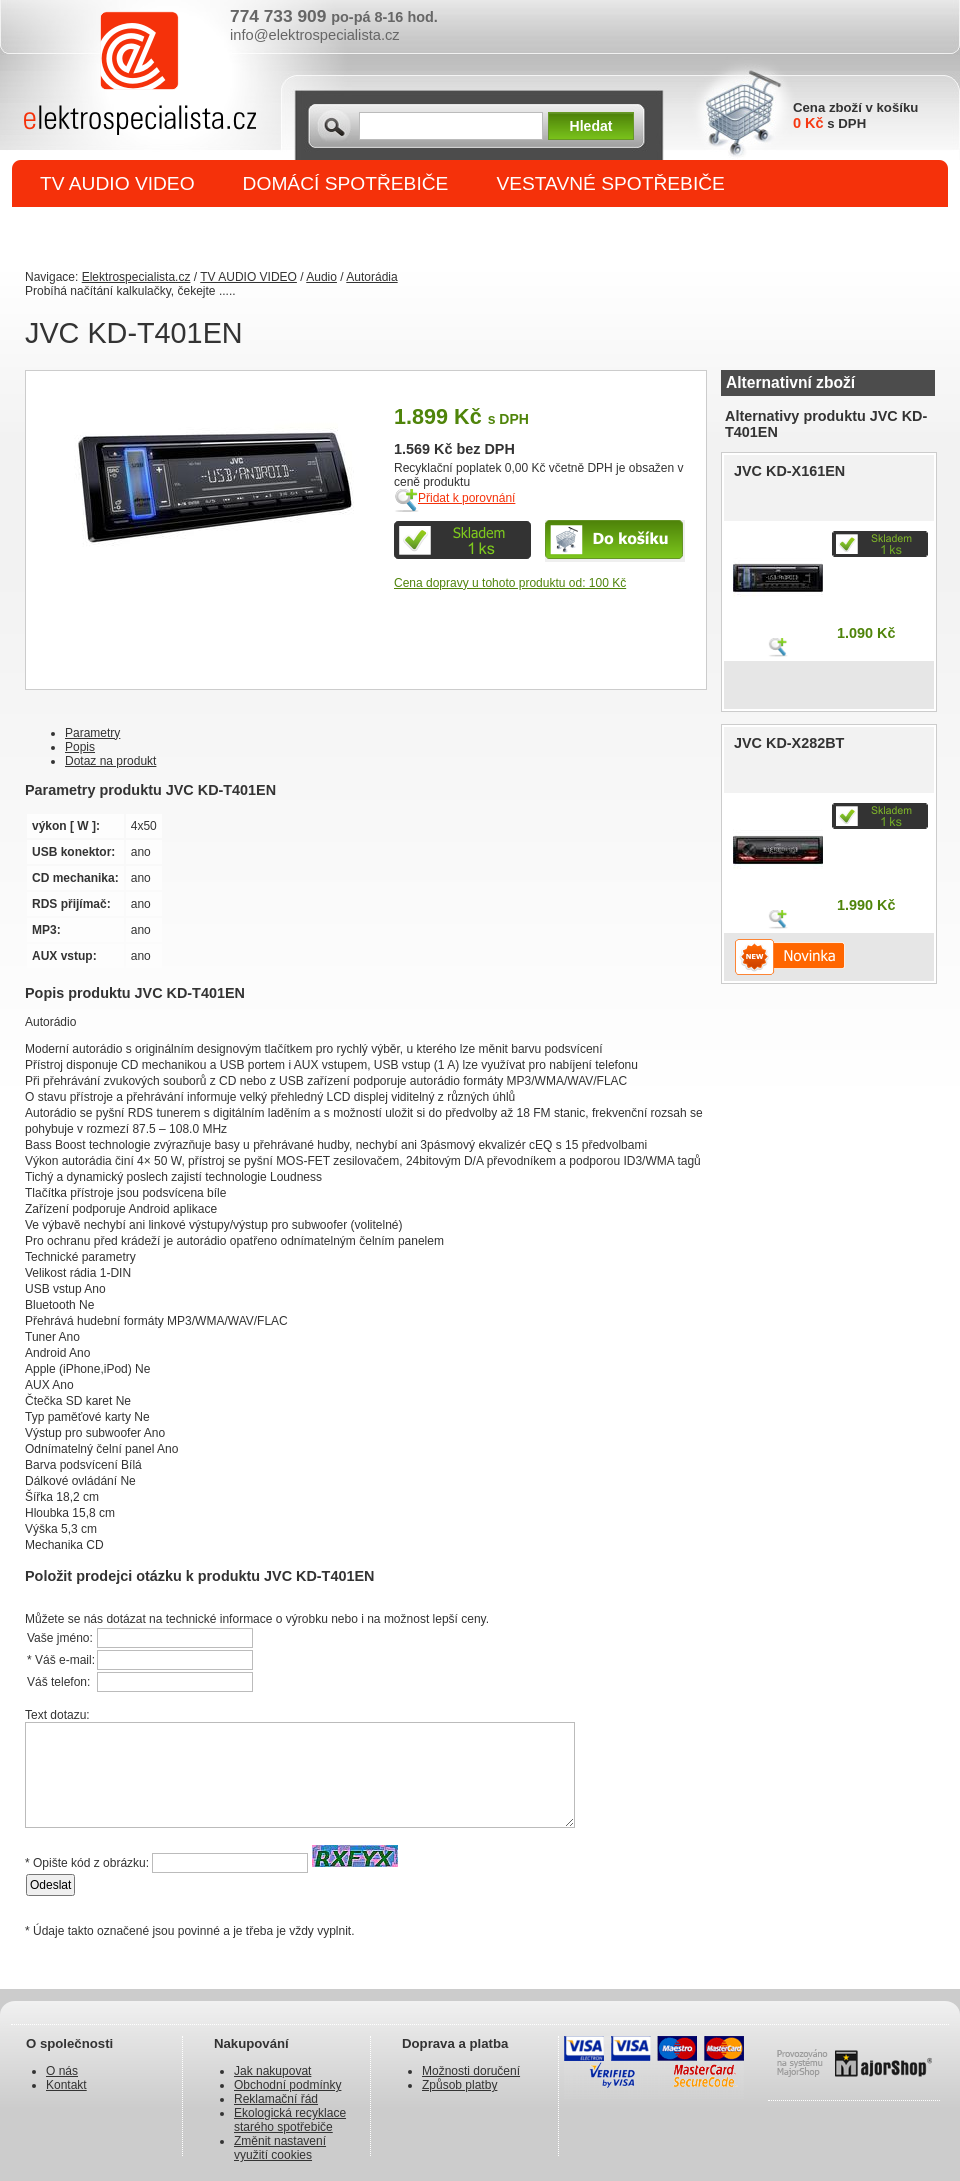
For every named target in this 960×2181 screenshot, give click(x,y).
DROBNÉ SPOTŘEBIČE (145, 231)
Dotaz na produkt (110, 761)
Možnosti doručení (471, 2071)
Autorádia (371, 277)
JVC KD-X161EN (789, 471)
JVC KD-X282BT (789, 743)
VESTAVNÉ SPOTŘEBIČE (610, 183)
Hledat (591, 126)
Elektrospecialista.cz (136, 277)
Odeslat (50, 1885)
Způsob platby (459, 2085)
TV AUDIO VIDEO (117, 183)
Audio (321, 277)
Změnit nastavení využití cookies (280, 2148)
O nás (62, 2071)
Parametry (92, 733)
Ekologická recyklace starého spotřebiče (290, 2120)
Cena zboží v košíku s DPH (855, 115)
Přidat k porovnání (466, 498)
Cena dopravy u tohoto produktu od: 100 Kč (510, 583)
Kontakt (66, 2085)
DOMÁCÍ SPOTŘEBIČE (346, 183)
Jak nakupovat (272, 2071)
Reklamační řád (276, 2099)
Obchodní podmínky (287, 2085)
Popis (80, 747)
